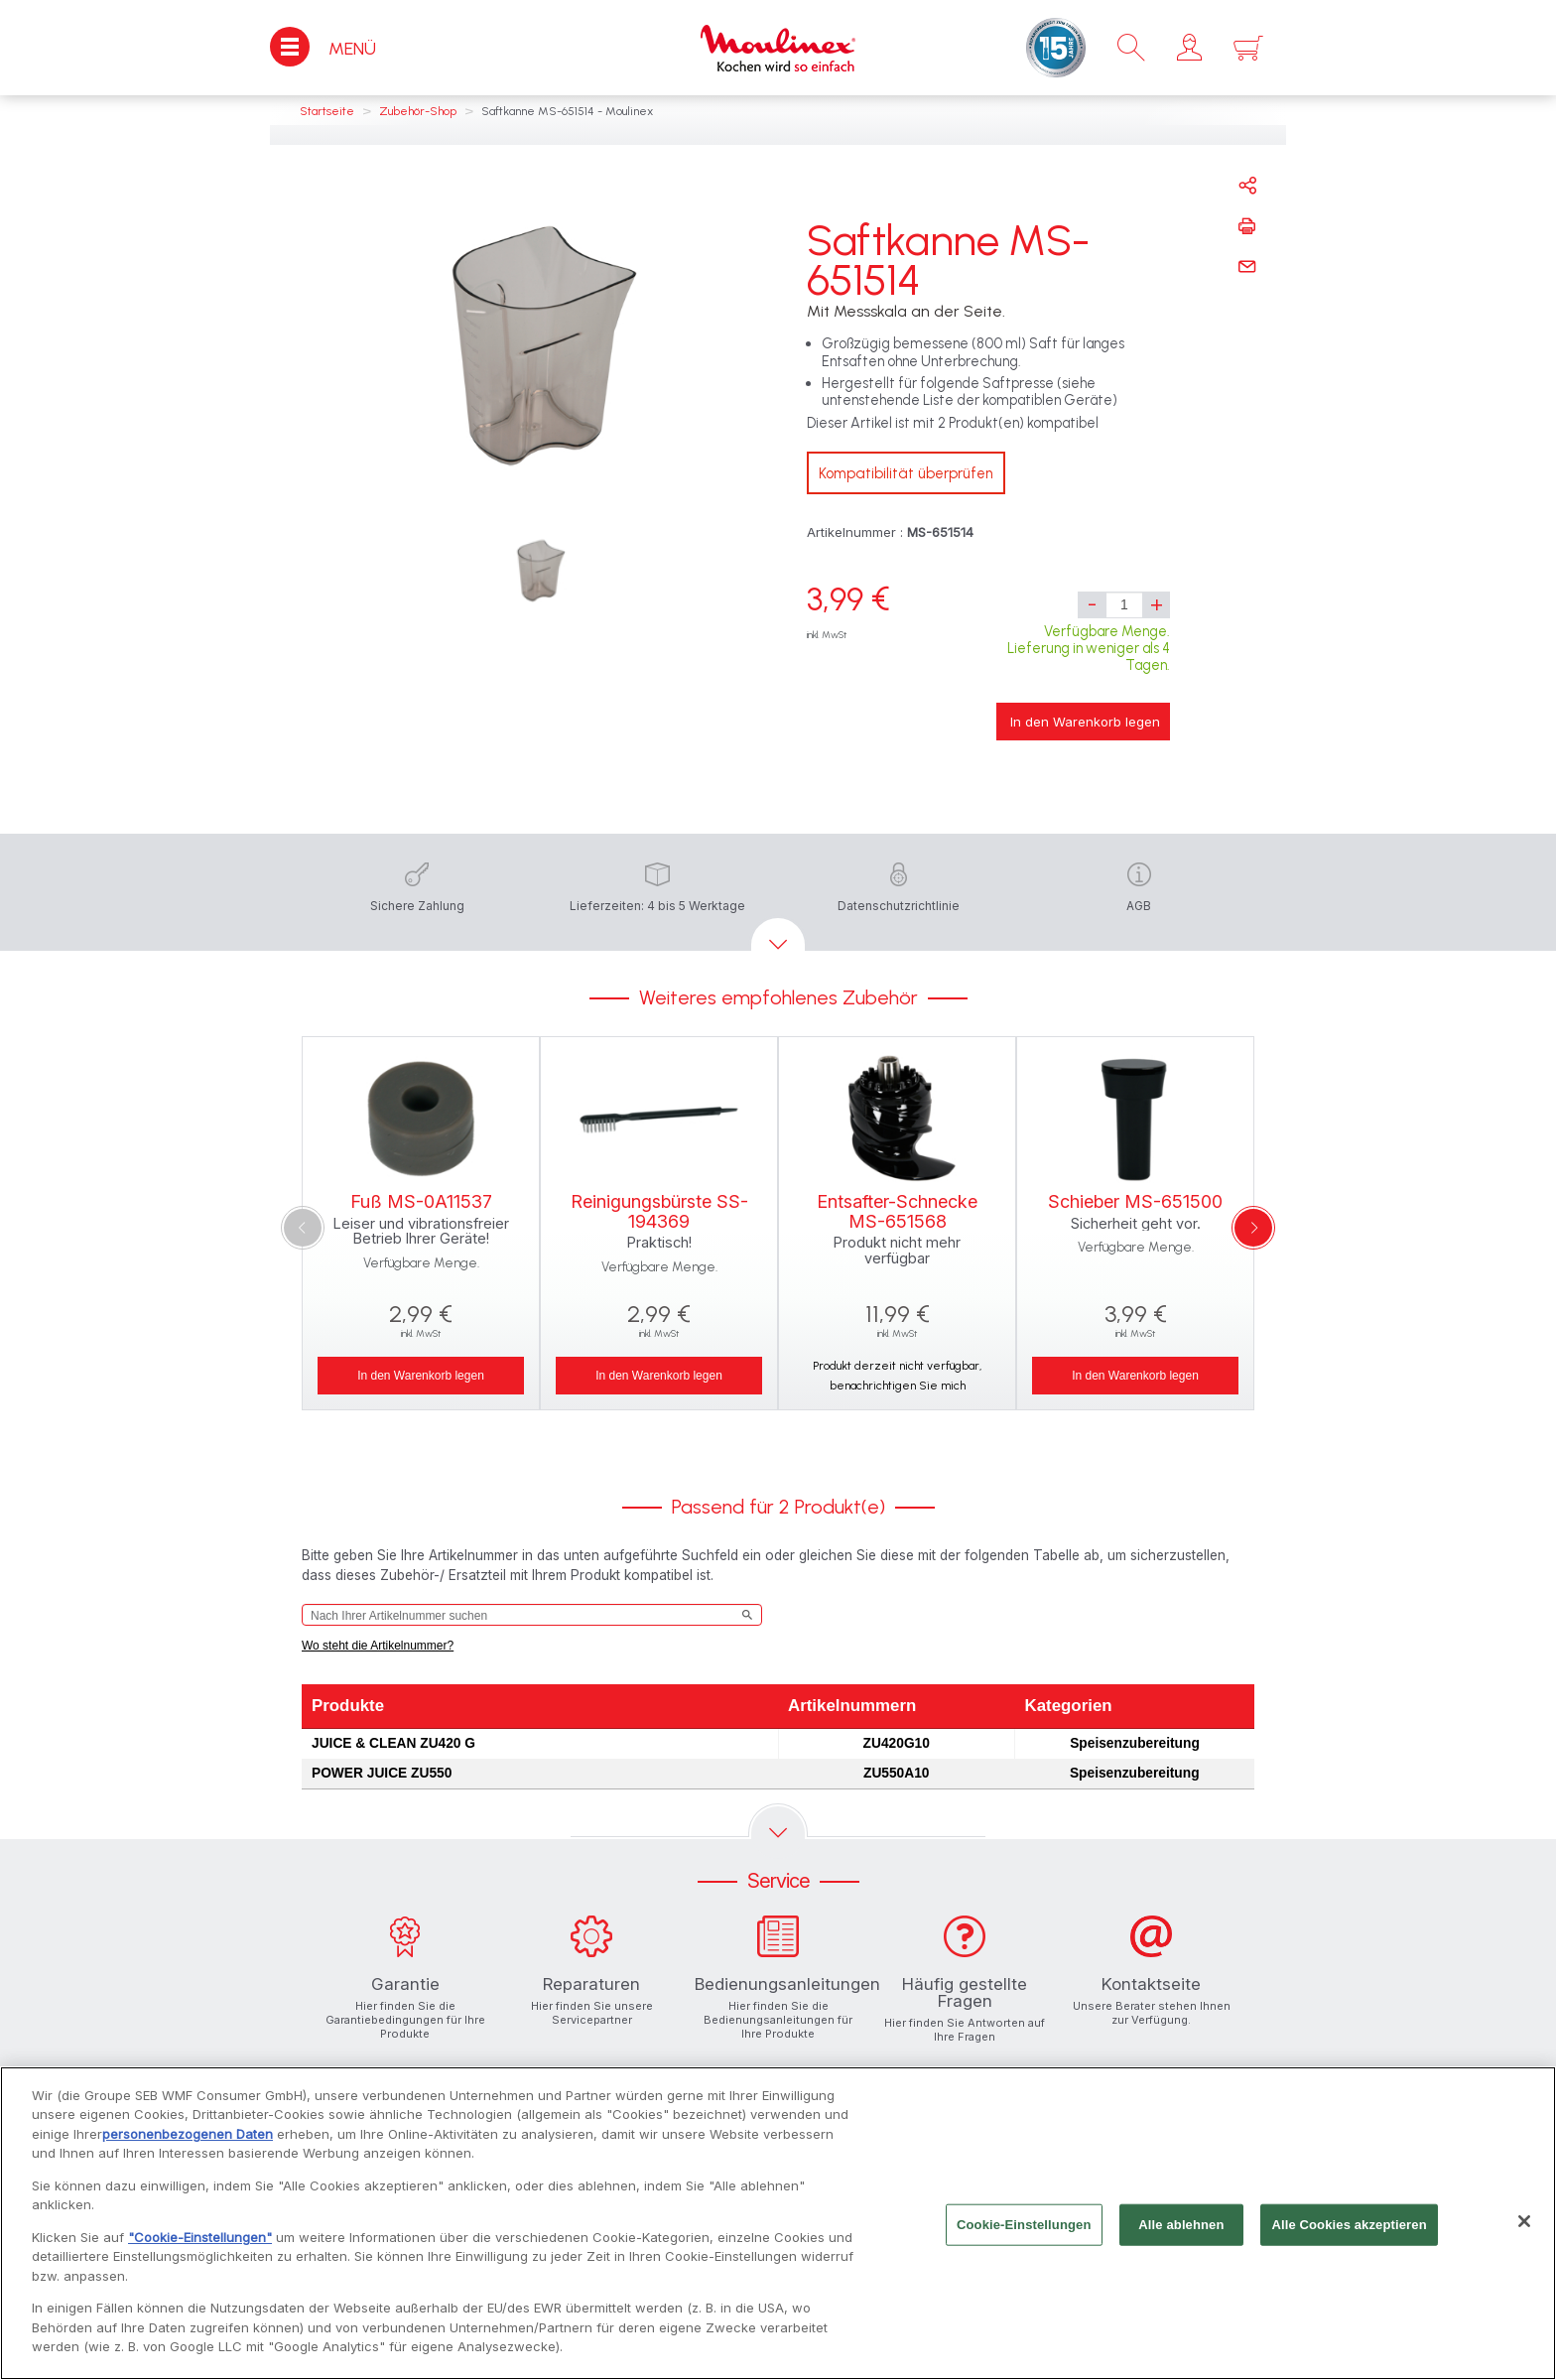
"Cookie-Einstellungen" (200, 2244)
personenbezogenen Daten (187, 2141)
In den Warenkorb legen (1085, 721)
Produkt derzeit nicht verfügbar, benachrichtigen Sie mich (897, 1375)
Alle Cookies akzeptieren (1348, 2231)
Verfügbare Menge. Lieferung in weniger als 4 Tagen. (1088, 648)
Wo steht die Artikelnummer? (378, 1646)
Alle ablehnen (1181, 2231)
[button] (1189, 47)
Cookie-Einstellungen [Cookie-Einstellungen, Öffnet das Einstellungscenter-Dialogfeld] (1024, 2231)
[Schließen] (1524, 2228)
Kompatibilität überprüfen (906, 473)
